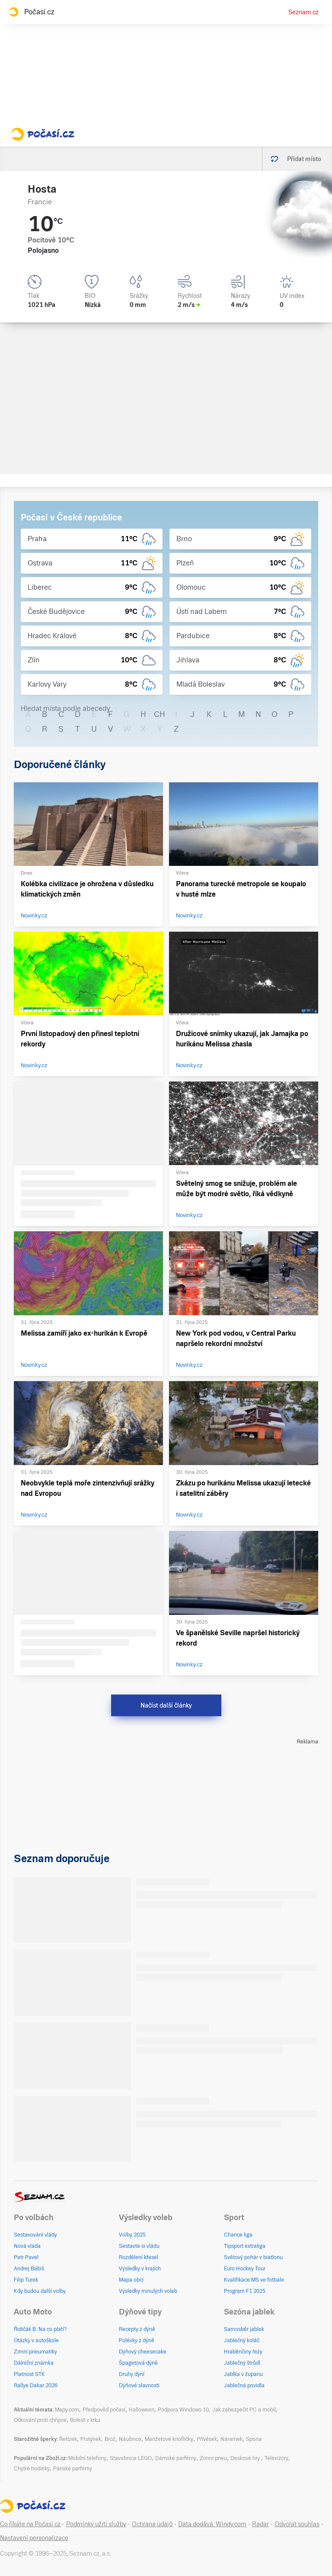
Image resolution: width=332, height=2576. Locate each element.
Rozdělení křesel (138, 2257)
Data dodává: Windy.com (212, 2524)
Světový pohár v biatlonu (253, 2257)
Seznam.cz (303, 12)
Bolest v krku (85, 2420)
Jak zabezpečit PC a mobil (244, 2410)
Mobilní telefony (87, 2458)
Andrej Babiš (29, 2269)
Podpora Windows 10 (183, 2410)
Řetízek (68, 2439)
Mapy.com (67, 2410)
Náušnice (130, 2439)
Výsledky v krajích (140, 2269)
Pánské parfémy (72, 2469)
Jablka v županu (243, 2374)
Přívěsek (207, 2439)
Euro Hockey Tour (244, 2269)
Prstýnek (90, 2439)
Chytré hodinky (32, 2469)
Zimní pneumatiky (35, 2352)
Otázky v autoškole (36, 2340)
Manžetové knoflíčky (169, 2439)
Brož (110, 2439)
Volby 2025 (132, 2235)
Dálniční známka (34, 2363)
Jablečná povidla (244, 2385)
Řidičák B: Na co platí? (40, 2329)
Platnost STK (29, 2374)
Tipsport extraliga (244, 2246)
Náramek (231, 2439)
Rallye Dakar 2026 (35, 2385)
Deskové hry (245, 2458)
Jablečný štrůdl (242, 2363)
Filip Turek (26, 2280)
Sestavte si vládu (139, 2246)
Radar (260, 2524)
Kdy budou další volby (40, 2291)
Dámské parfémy (175, 2458)
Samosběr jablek (244, 2329)
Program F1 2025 (244, 2291)
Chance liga (238, 2235)
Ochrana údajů (152, 2524)
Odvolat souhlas (297, 2524)
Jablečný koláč (241, 2340)
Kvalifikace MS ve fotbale (254, 2280)
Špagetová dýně (138, 2363)
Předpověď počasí (104, 2410)
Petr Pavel (26, 2257)
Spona (254, 2439)
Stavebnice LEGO (131, 2458)
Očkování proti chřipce (40, 2420)
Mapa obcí (131, 2280)
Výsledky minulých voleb (148, 2291)
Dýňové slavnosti (139, 2385)
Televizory (276, 2458)
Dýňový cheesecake (142, 2352)
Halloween (141, 2410)
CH (159, 714)
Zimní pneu (213, 2458)
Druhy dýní (131, 2374)
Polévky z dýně (136, 2340)
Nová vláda (27, 2246)
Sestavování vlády (35, 2235)
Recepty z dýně (137, 2329)
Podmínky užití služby (96, 2524)
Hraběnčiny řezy (243, 2352)
